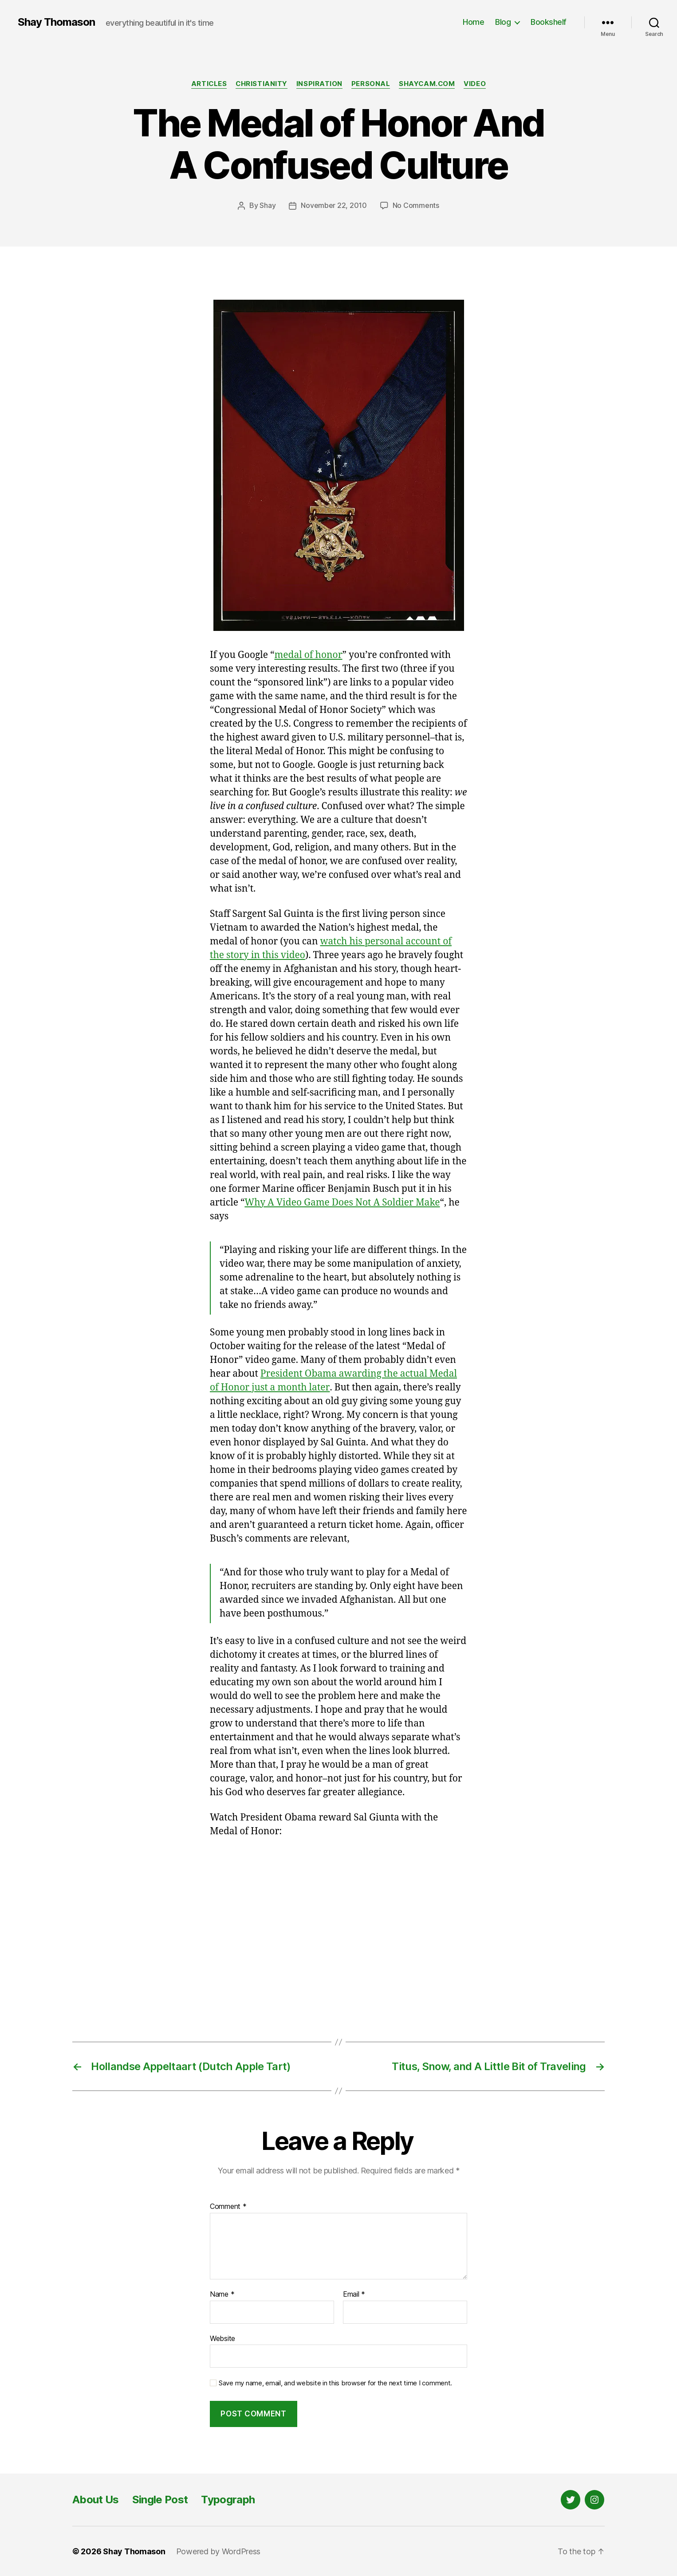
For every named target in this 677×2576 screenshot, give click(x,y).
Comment (228, 2207)
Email (354, 2294)
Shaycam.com (427, 84)
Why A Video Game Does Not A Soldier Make (342, 1202)
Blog (503, 22)
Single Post (160, 2499)
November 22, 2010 (333, 205)
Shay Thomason (56, 22)
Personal (370, 84)
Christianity (261, 84)
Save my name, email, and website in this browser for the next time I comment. (335, 2383)
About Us (95, 2499)
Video (475, 84)
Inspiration (319, 84)
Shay (268, 205)
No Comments (416, 205)
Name (222, 2294)
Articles (208, 84)
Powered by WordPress (218, 2551)
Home (473, 22)
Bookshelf (549, 22)
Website (222, 2337)
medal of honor (309, 655)
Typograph (228, 2499)
